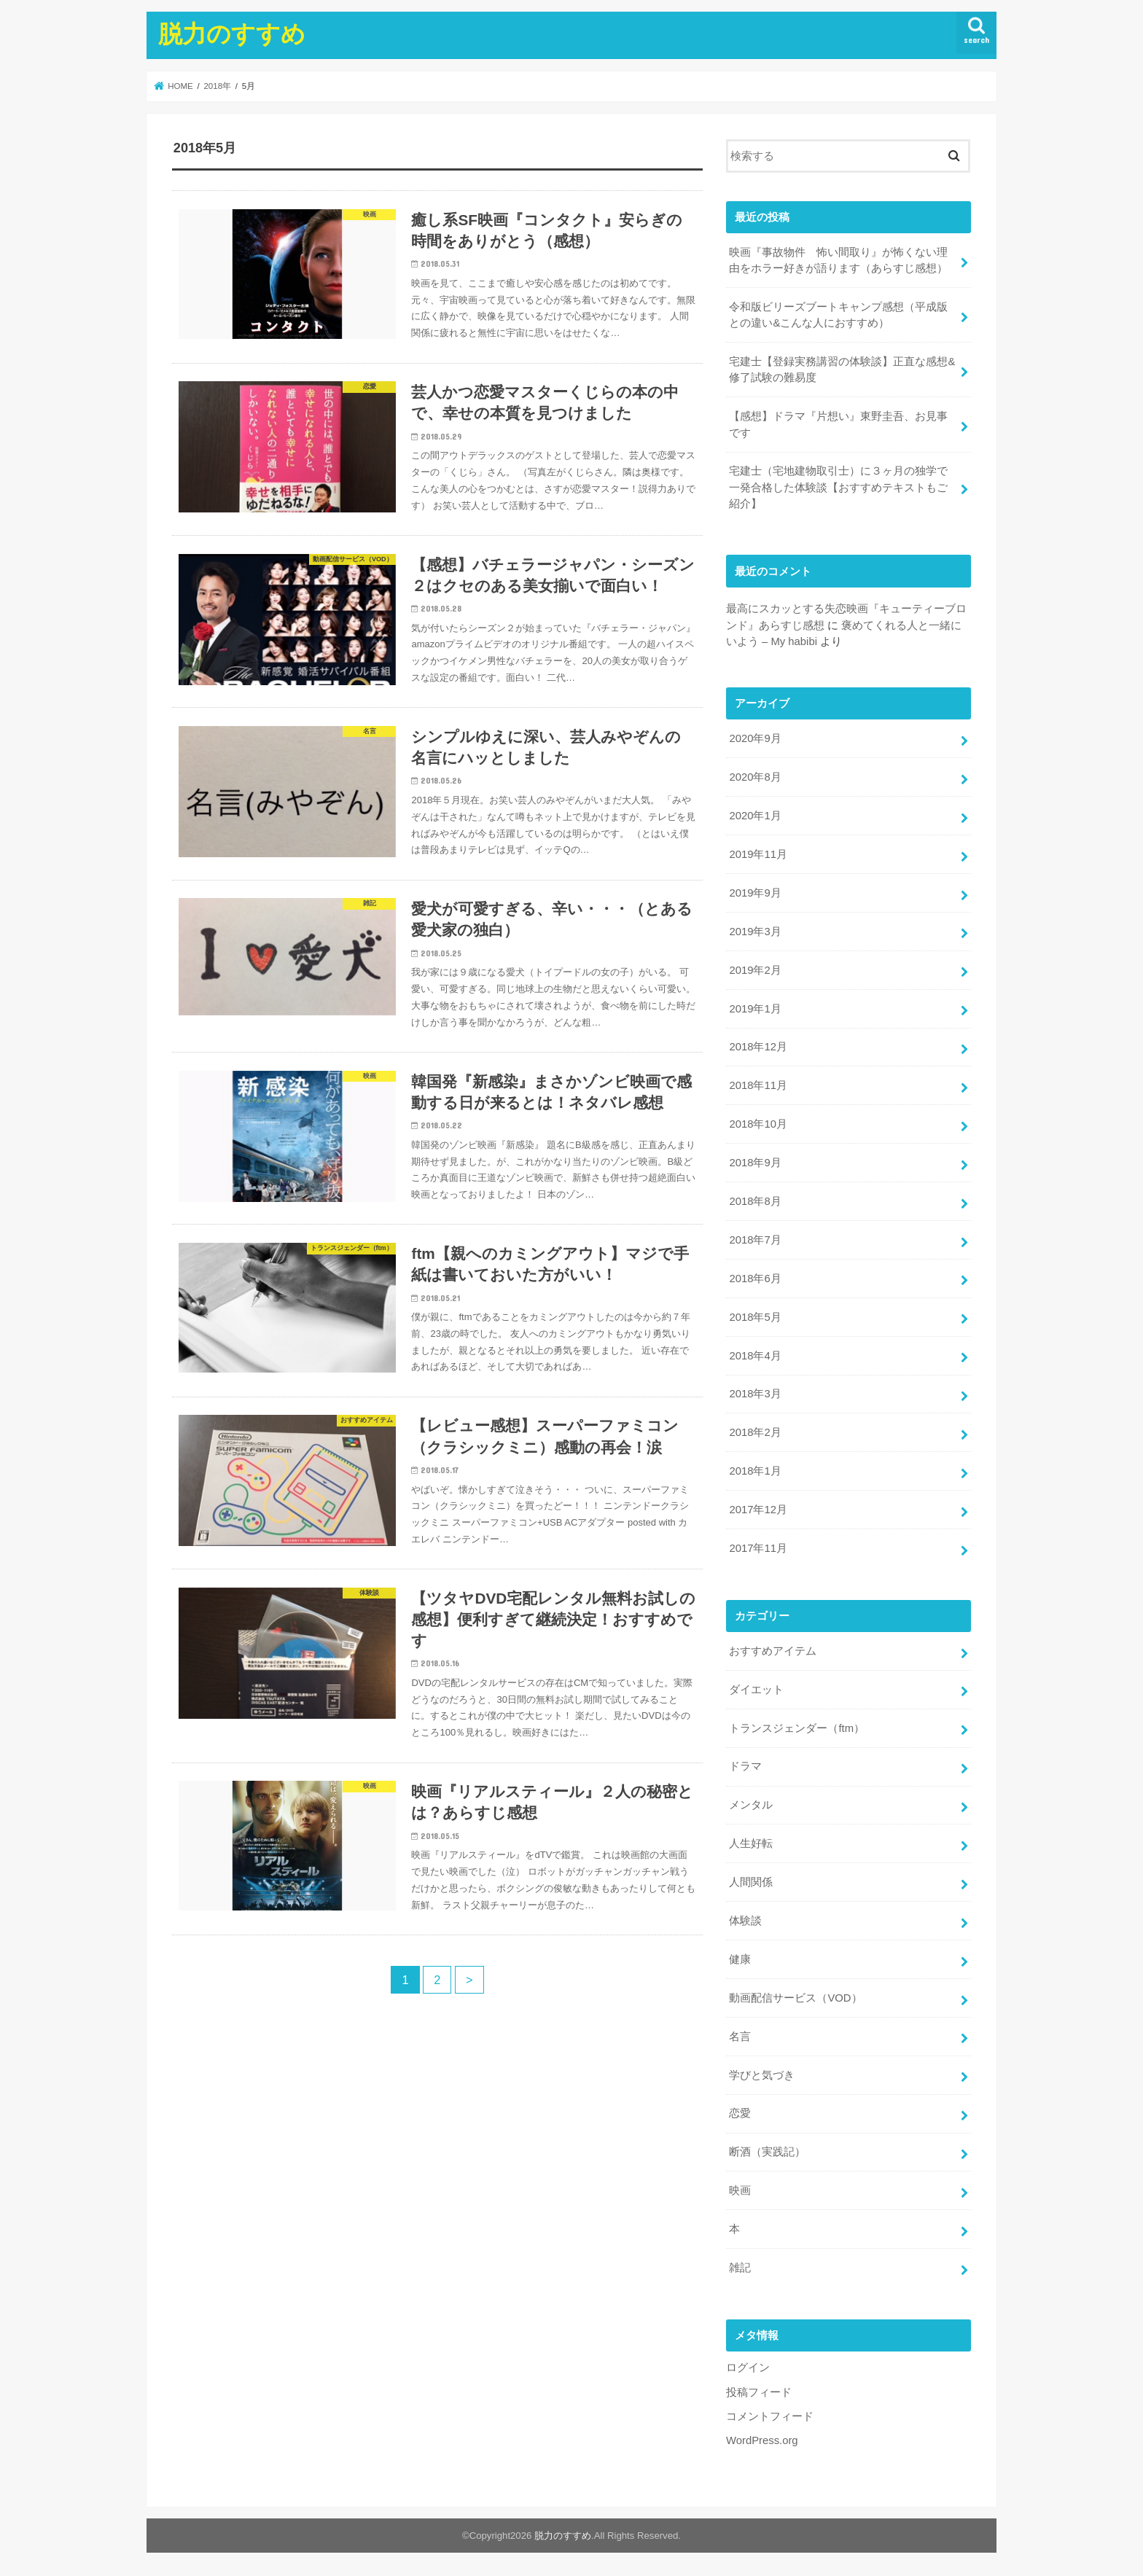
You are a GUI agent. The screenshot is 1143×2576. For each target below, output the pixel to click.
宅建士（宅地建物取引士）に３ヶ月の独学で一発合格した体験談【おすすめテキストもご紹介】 (838, 487)
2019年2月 (755, 970)
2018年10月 (758, 1124)
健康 (740, 1959)
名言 (740, 2036)
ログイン (748, 2367)
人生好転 (751, 1843)
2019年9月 (755, 893)
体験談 (745, 1921)
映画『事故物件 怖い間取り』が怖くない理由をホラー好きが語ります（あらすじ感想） (838, 260)
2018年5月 (755, 1317)
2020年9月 (755, 738)
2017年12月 (758, 1509)
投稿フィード (759, 2392)
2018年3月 (755, 1394)
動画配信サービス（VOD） (795, 1998)
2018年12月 (758, 1047)
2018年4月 (755, 1356)
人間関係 (751, 1882)
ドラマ (745, 1766)
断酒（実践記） (767, 2152)
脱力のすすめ (231, 33)
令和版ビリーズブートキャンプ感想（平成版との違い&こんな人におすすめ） (838, 315)
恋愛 (740, 2113)
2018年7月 (755, 1240)
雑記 (740, 2267)
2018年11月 (758, 1085)
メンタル (751, 1805)
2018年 (217, 86)
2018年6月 (755, 1278)
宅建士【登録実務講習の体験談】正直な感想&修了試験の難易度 (842, 369)
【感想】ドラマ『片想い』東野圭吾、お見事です (838, 424)
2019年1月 (755, 1009)
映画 (740, 2190)
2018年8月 (755, 1201)
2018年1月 (755, 1471)
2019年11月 (758, 854)
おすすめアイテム (772, 1651)
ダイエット (756, 1689)
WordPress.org (762, 2440)
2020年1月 (755, 815)
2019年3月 (755, 931)
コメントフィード (770, 2416)
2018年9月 (755, 1162)
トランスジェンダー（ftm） (797, 1728)
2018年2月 (755, 1432)
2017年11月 (758, 1548)
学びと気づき (762, 2075)
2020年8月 (755, 777)
